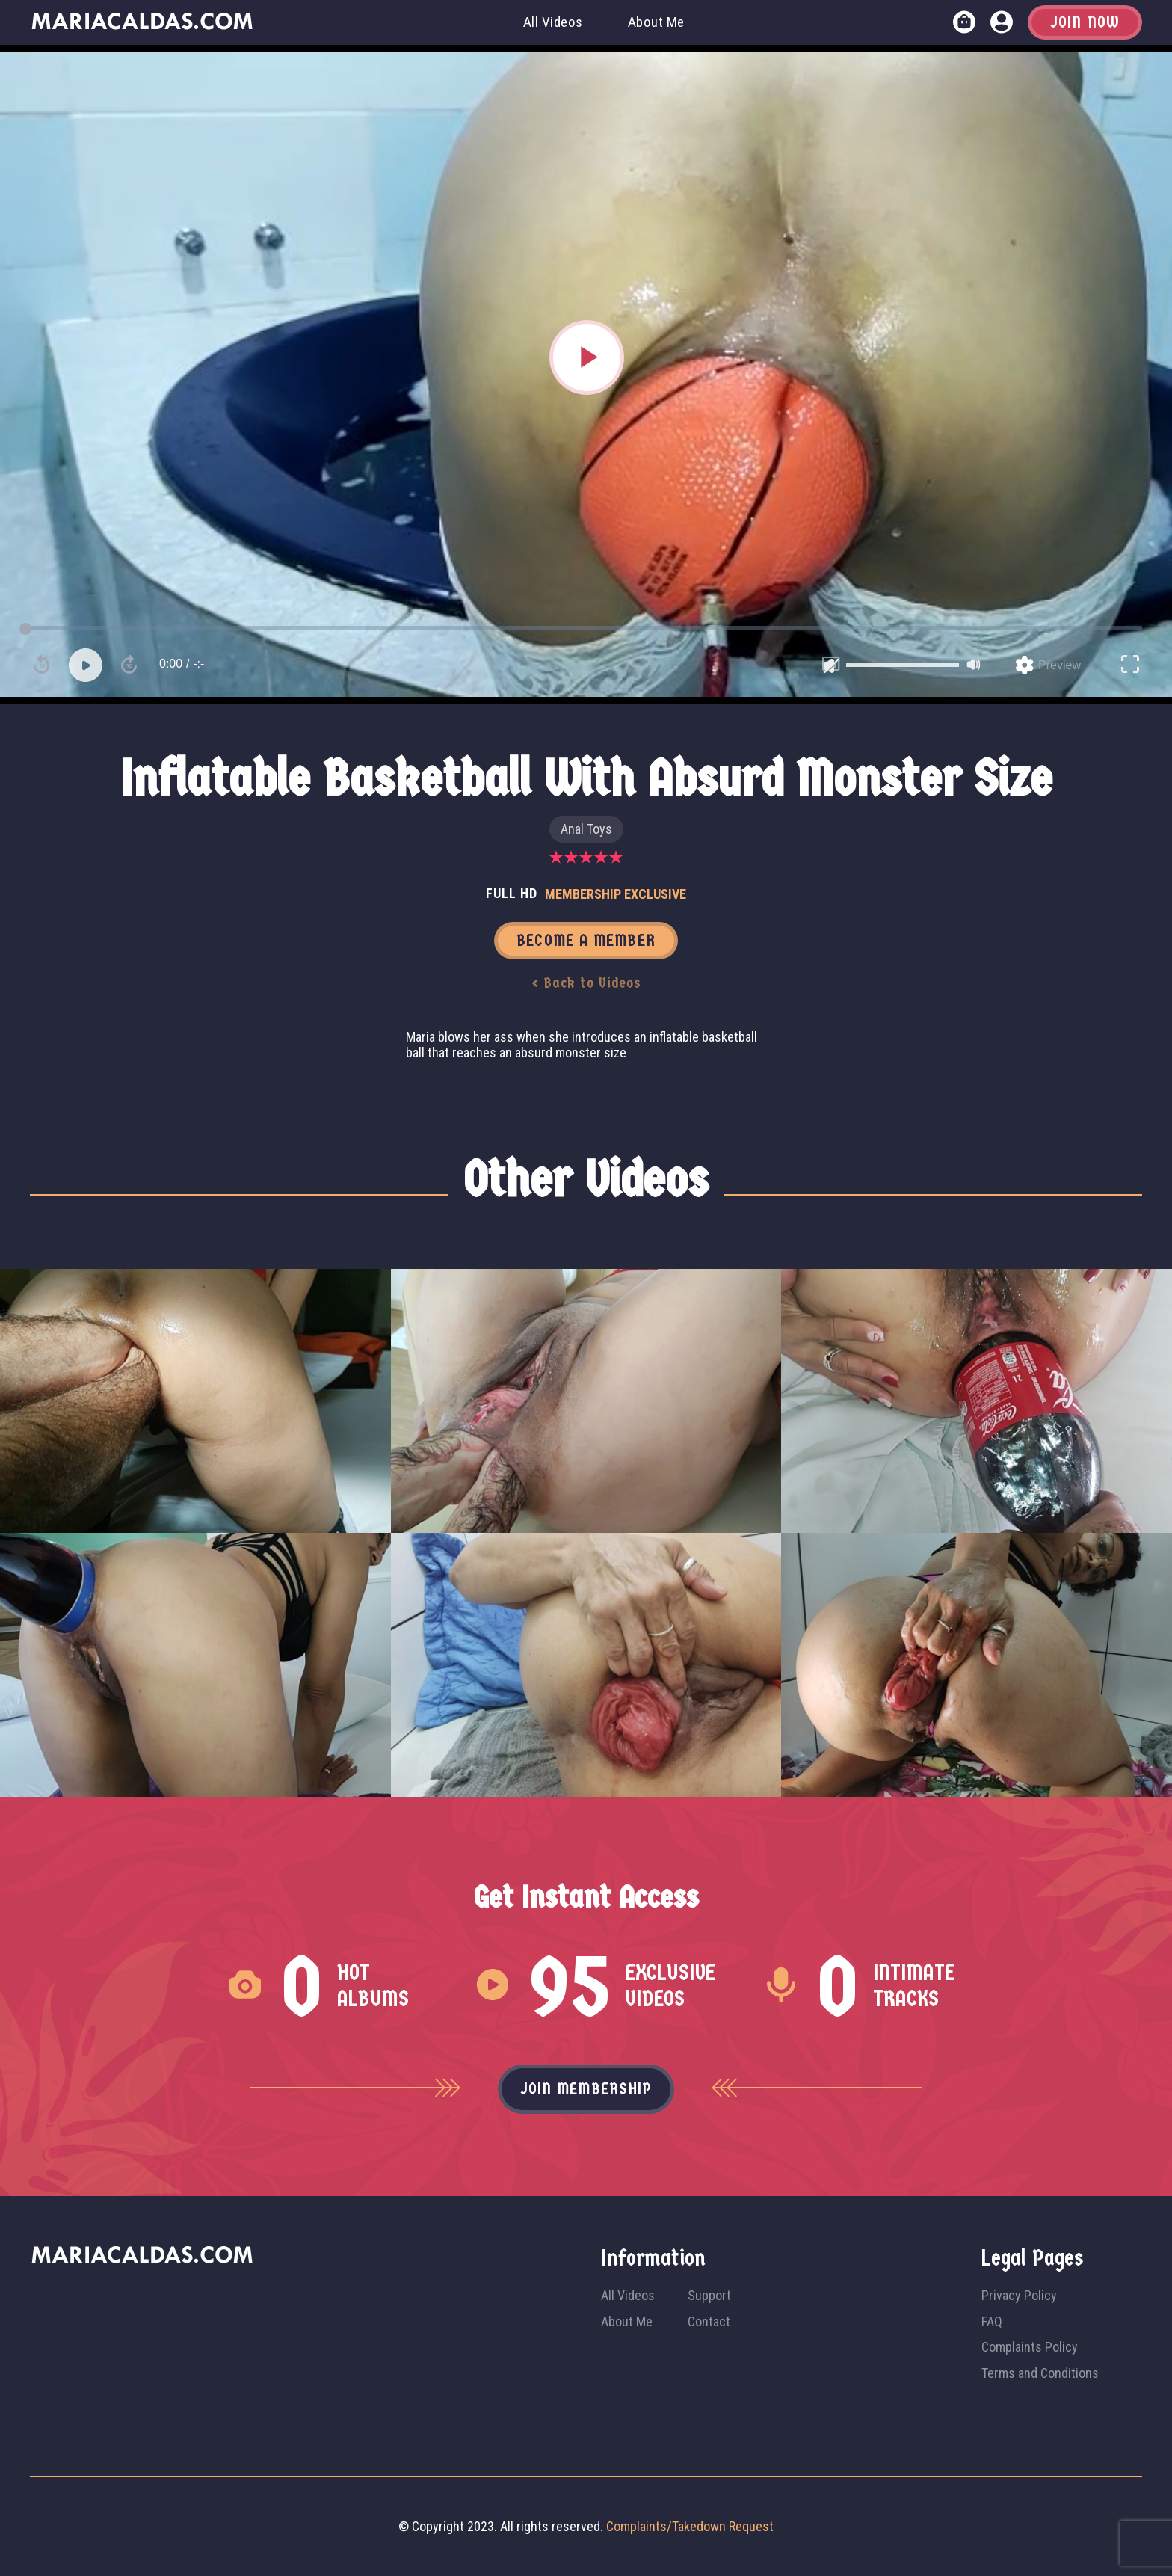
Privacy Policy (1019, 2295)
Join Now (1085, 22)
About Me (656, 22)
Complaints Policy (1029, 2347)
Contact (709, 2321)
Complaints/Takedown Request (690, 2526)
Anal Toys (586, 829)
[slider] (902, 665)
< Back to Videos (586, 983)
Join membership (586, 2089)
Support (709, 2295)
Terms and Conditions (1040, 2373)
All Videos (553, 22)
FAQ (991, 2321)
